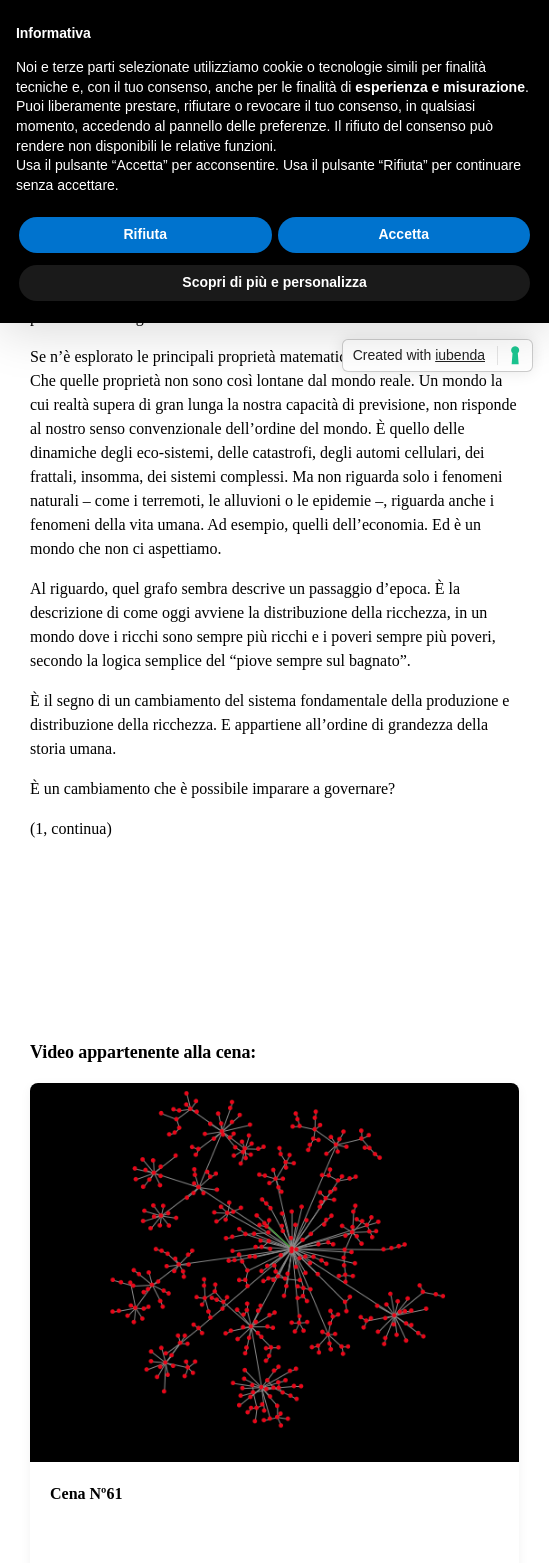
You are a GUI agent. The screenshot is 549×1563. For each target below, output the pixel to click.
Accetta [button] (403, 234)
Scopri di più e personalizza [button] (274, 282)
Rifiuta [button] (145, 234)
